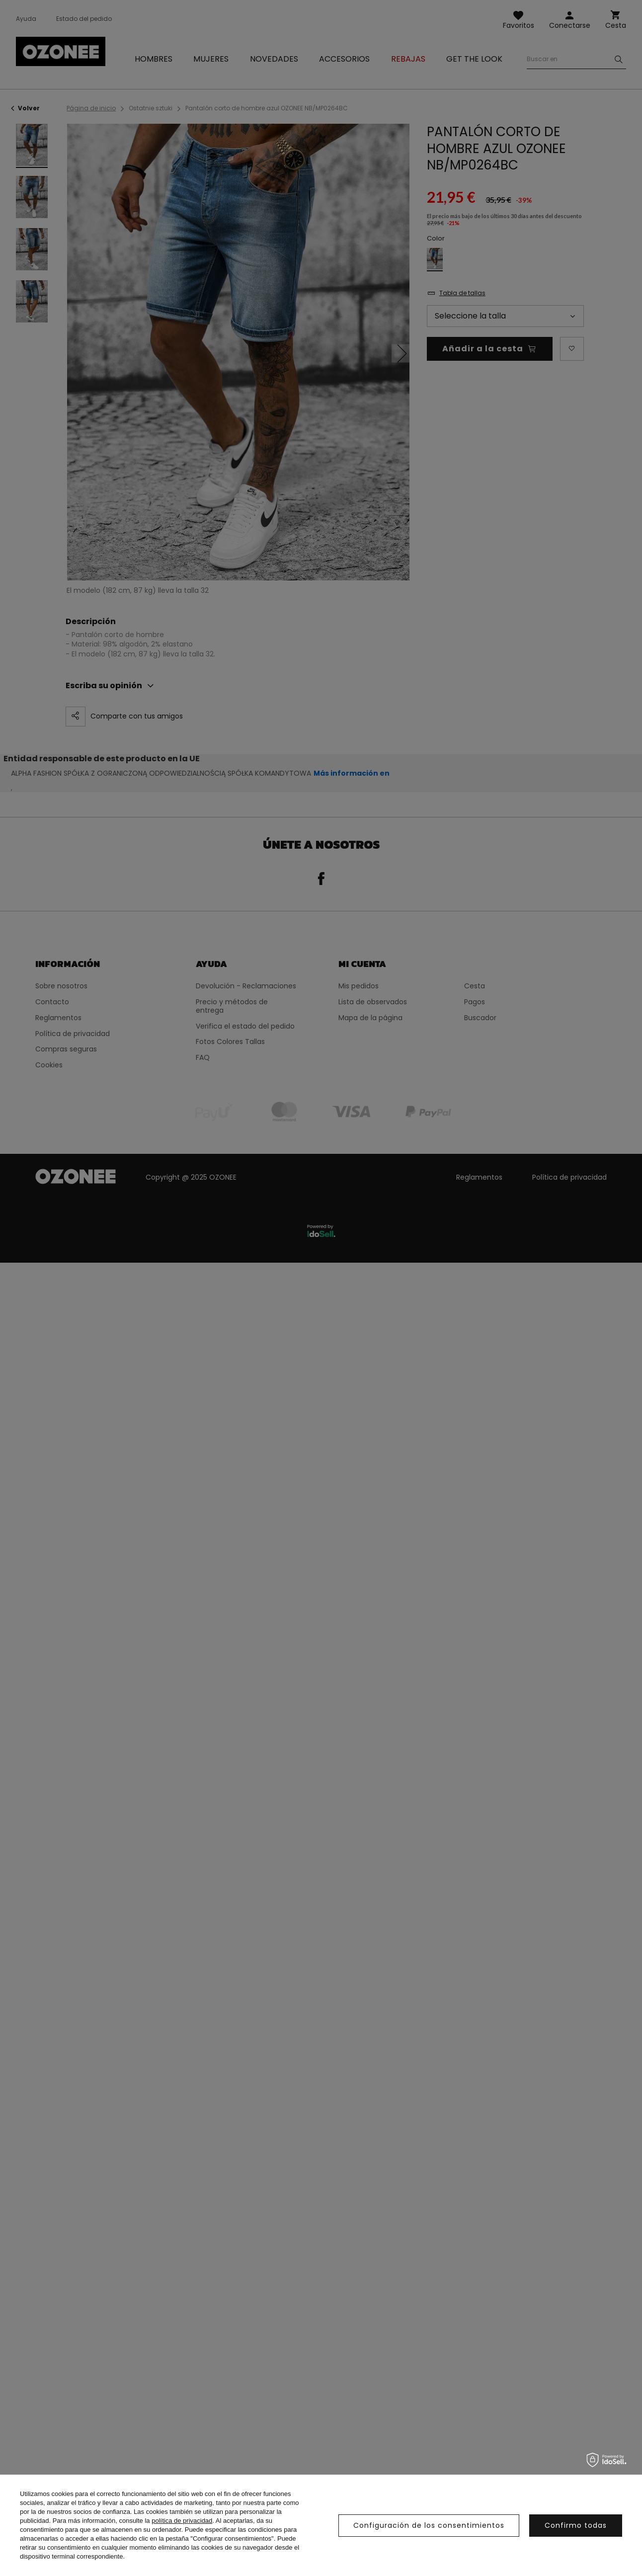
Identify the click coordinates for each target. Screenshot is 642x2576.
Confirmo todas (576, 2525)
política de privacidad (182, 2520)
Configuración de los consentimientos (428, 2525)
